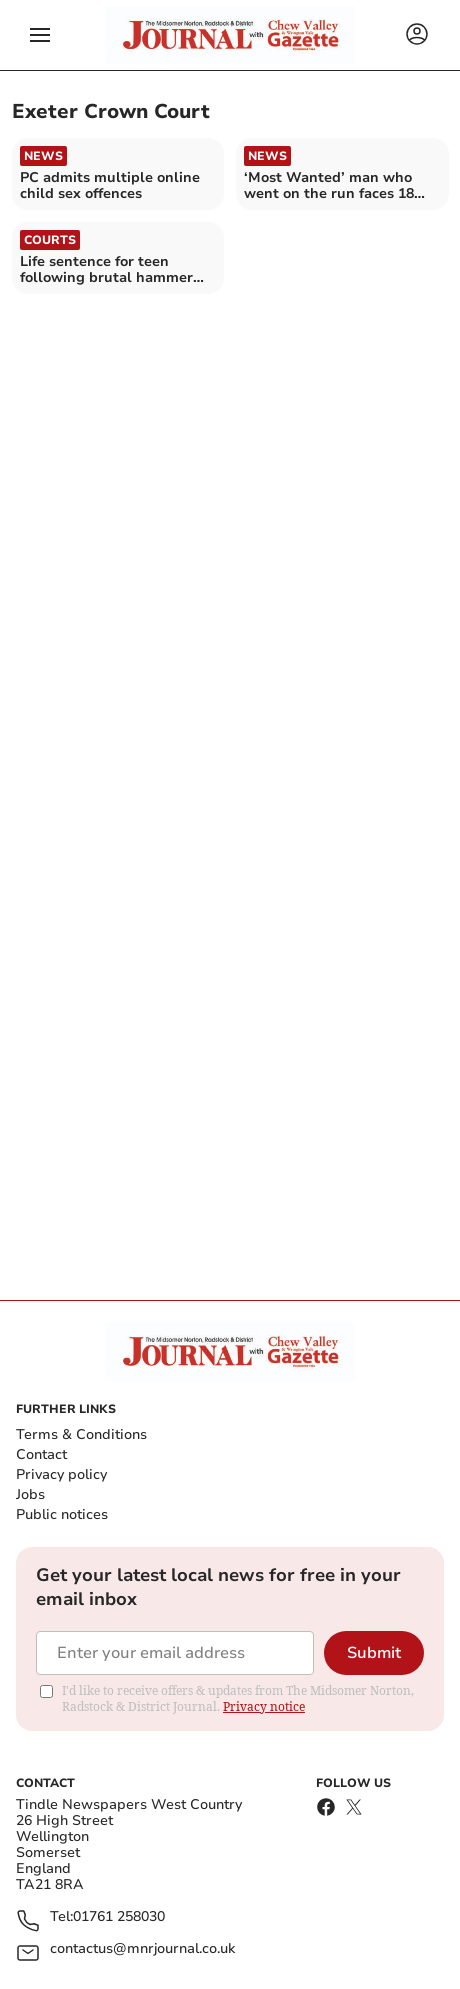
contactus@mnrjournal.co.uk (142, 1949)
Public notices (62, 1514)
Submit (374, 1653)
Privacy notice (264, 1706)
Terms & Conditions (81, 1434)
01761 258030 (119, 1917)
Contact (41, 1454)
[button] (40, 35)
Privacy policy (61, 1474)
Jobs (30, 1494)
